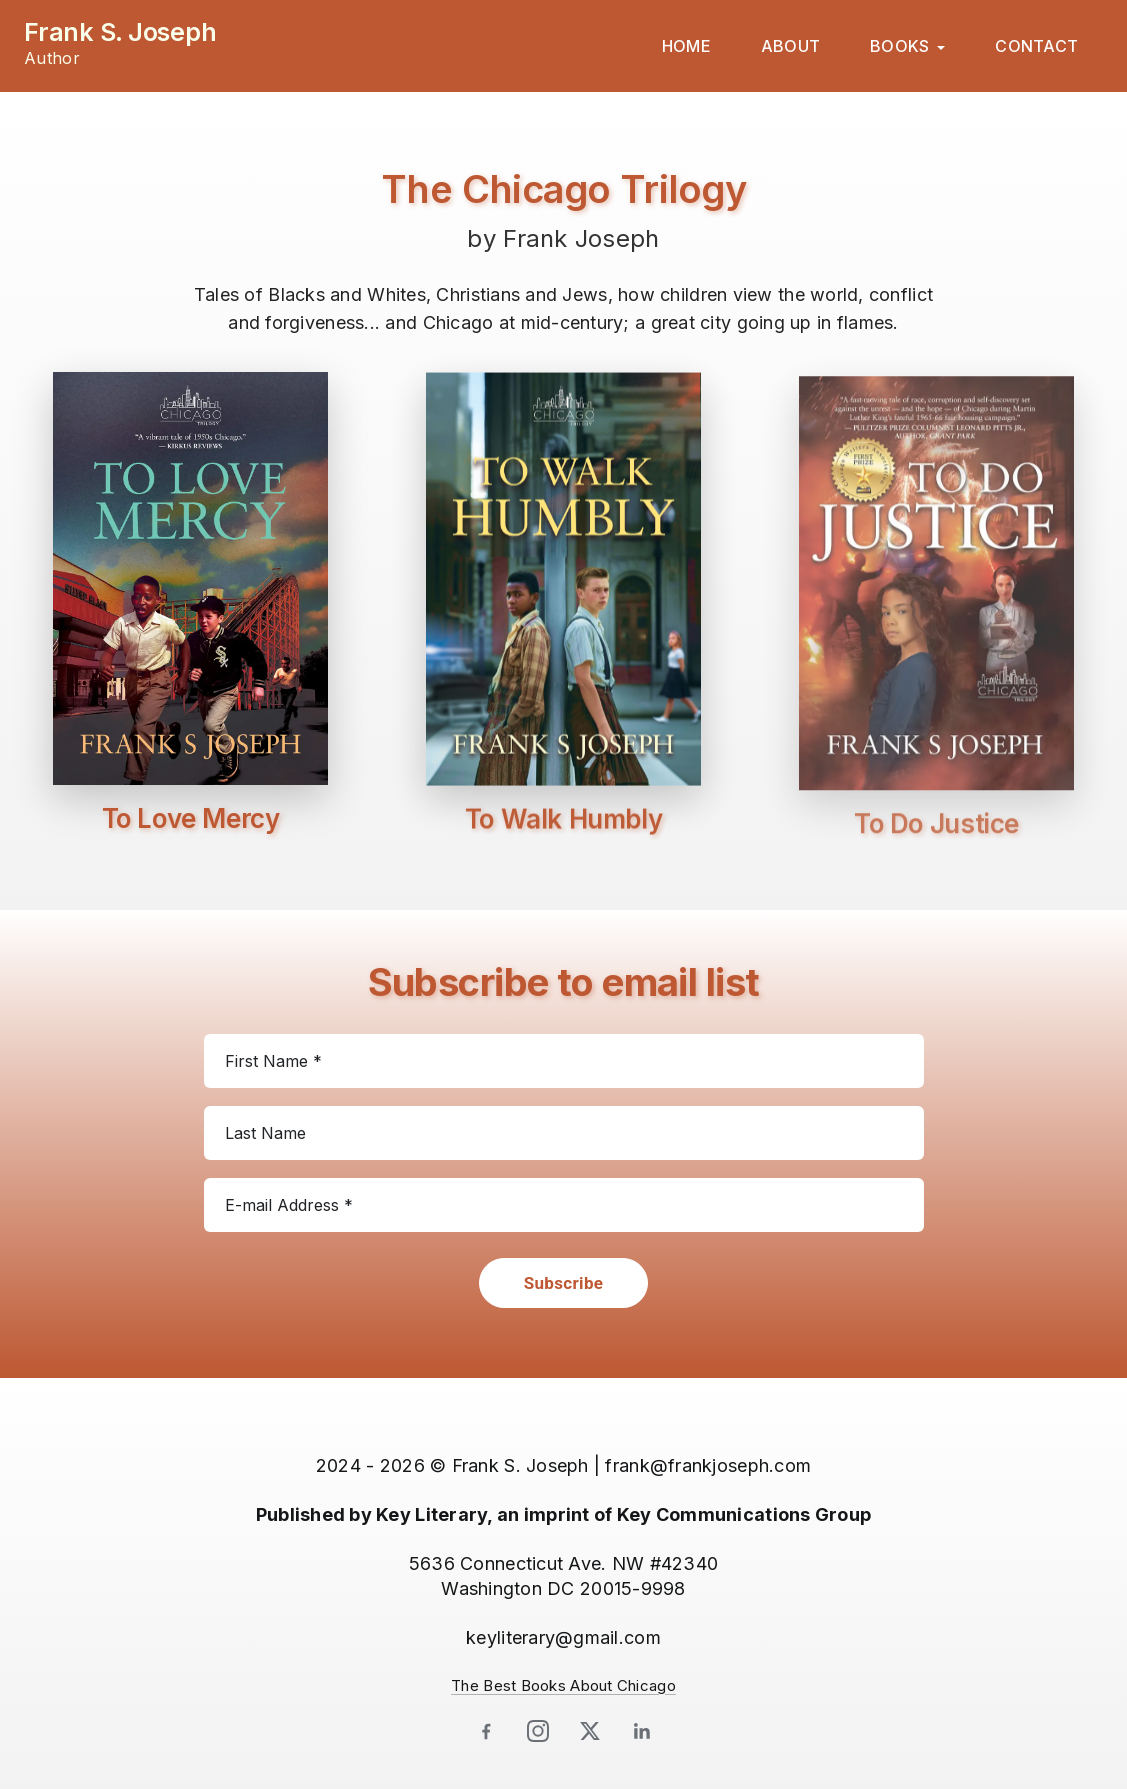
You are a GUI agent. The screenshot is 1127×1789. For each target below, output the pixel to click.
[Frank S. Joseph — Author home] (120, 43)
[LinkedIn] (642, 1731)
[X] (590, 1731)
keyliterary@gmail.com (563, 1637)
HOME (686, 46)
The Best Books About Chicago (563, 1685)
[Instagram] (538, 1731)
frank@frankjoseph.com (708, 1465)
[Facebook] (486, 1731)
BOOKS (899, 46)
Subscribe (564, 1283)
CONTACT (1036, 46)
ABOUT (790, 46)
